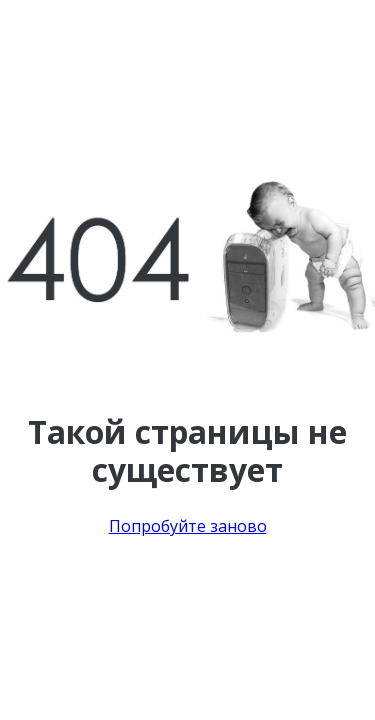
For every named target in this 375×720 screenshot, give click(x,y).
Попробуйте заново (188, 526)
